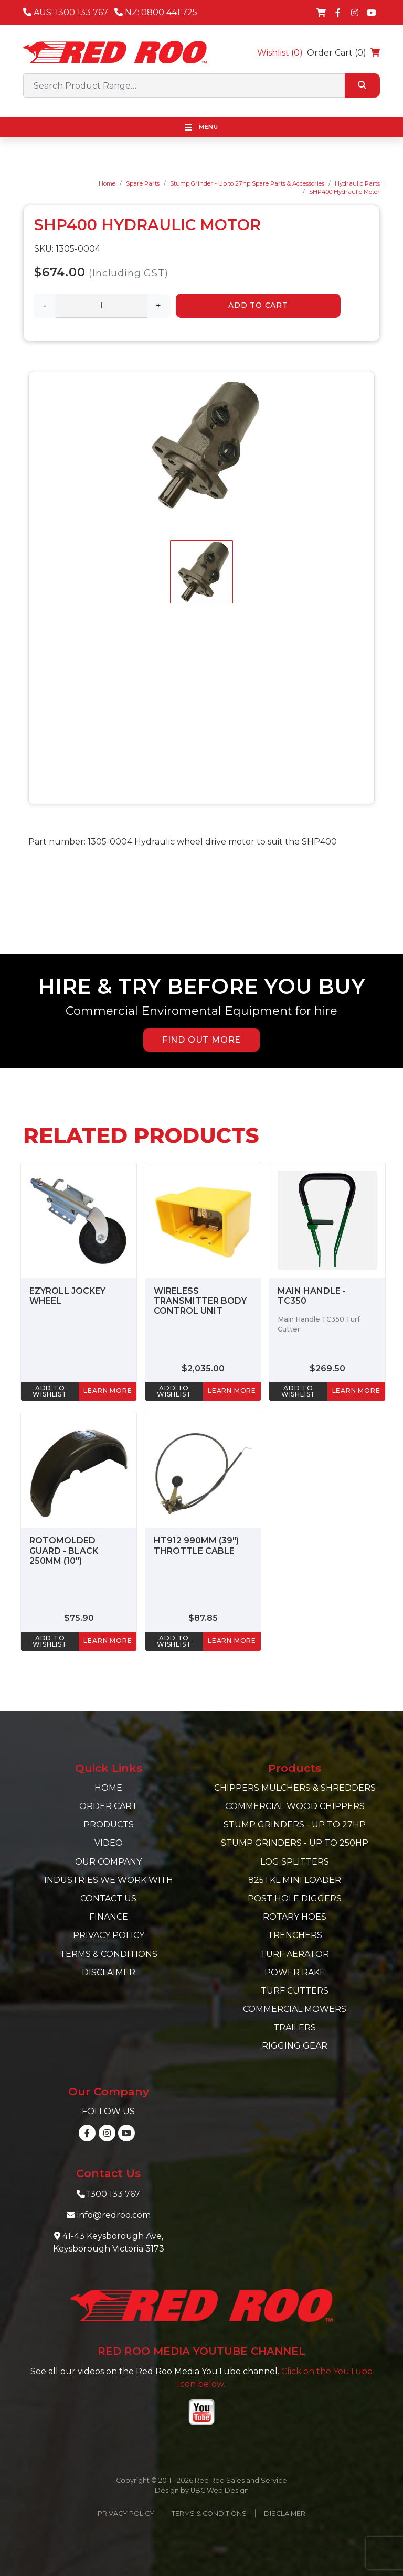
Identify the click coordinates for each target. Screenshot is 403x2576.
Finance (108, 1917)
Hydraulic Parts (357, 183)
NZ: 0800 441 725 (155, 12)
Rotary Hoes (294, 1917)
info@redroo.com (114, 2215)
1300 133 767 (113, 2194)
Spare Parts (143, 183)
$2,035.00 (203, 1368)
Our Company (108, 1862)
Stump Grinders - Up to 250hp (294, 1843)
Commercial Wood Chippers (295, 1806)
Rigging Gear (294, 2046)
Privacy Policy (108, 1935)
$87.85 (203, 1618)
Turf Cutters (294, 1991)
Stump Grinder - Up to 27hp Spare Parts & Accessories (247, 183)
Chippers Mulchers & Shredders (295, 1788)
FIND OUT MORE (201, 1040)
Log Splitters (294, 1862)
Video (108, 1843)
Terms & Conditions (108, 1954)
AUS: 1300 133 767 (65, 12)
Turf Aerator (294, 1954)
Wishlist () (280, 53)
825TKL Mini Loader (294, 1880)
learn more (107, 1390)
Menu (201, 127)
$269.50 (327, 1368)
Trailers (294, 2027)
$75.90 (79, 1618)
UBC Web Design (219, 2490)
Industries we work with (108, 1880)
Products (108, 1825)
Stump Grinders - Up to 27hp (295, 1825)
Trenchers (295, 1935)
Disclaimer (108, 1972)
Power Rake (294, 1972)
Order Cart (108, 1806)
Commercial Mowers (294, 2009)
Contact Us (108, 1898)
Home (107, 183)
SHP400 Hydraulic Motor (344, 192)
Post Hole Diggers (295, 1898)
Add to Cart (258, 305)
